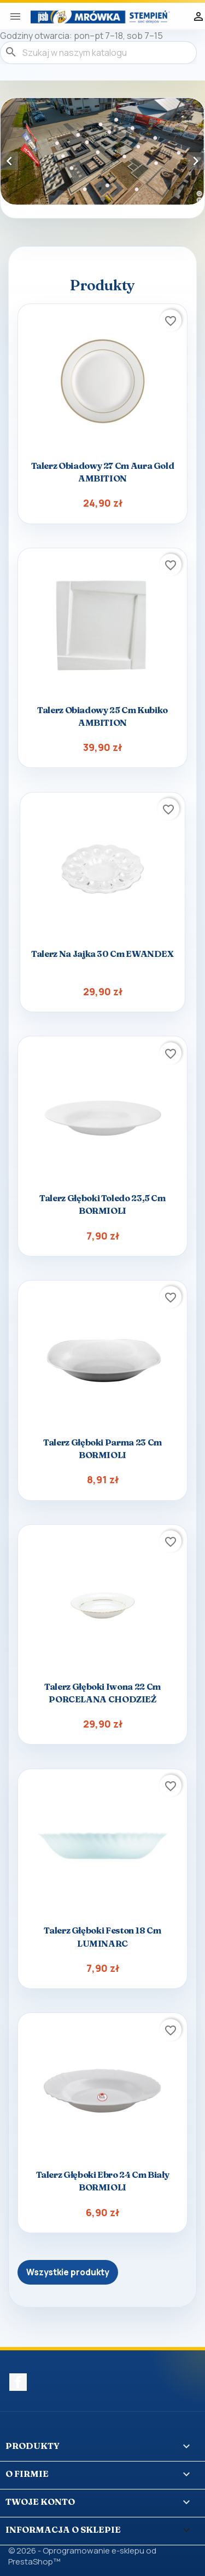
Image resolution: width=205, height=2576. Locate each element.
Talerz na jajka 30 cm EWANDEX (102, 953)
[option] (102, 151)
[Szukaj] (98, 52)
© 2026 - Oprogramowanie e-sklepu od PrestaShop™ (82, 2556)
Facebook (18, 2382)
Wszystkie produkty (67, 2272)
